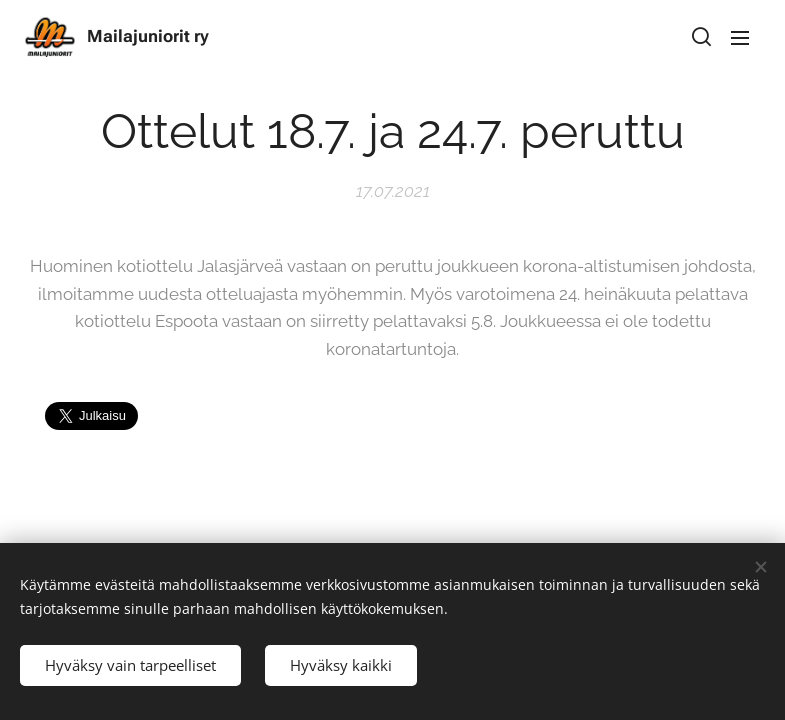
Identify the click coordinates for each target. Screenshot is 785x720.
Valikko (740, 38)
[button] (700, 37)
